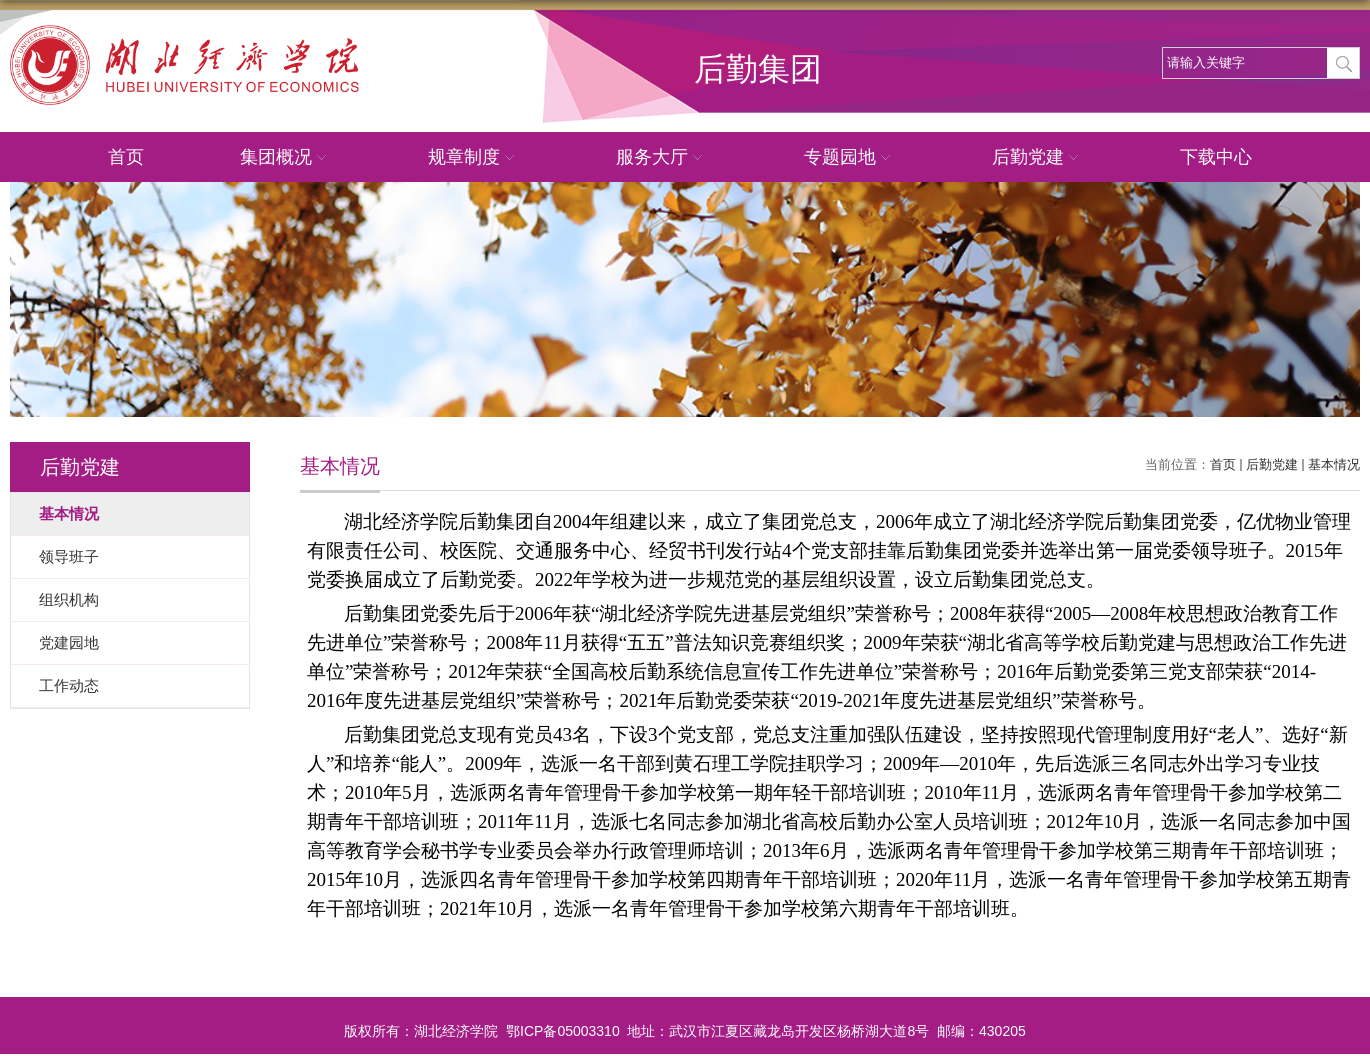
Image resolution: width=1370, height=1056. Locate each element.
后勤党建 (1038, 157)
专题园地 (850, 157)
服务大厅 (662, 157)
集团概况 (286, 157)
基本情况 (1334, 464)
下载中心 (1216, 157)
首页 (126, 157)
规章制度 (474, 157)
